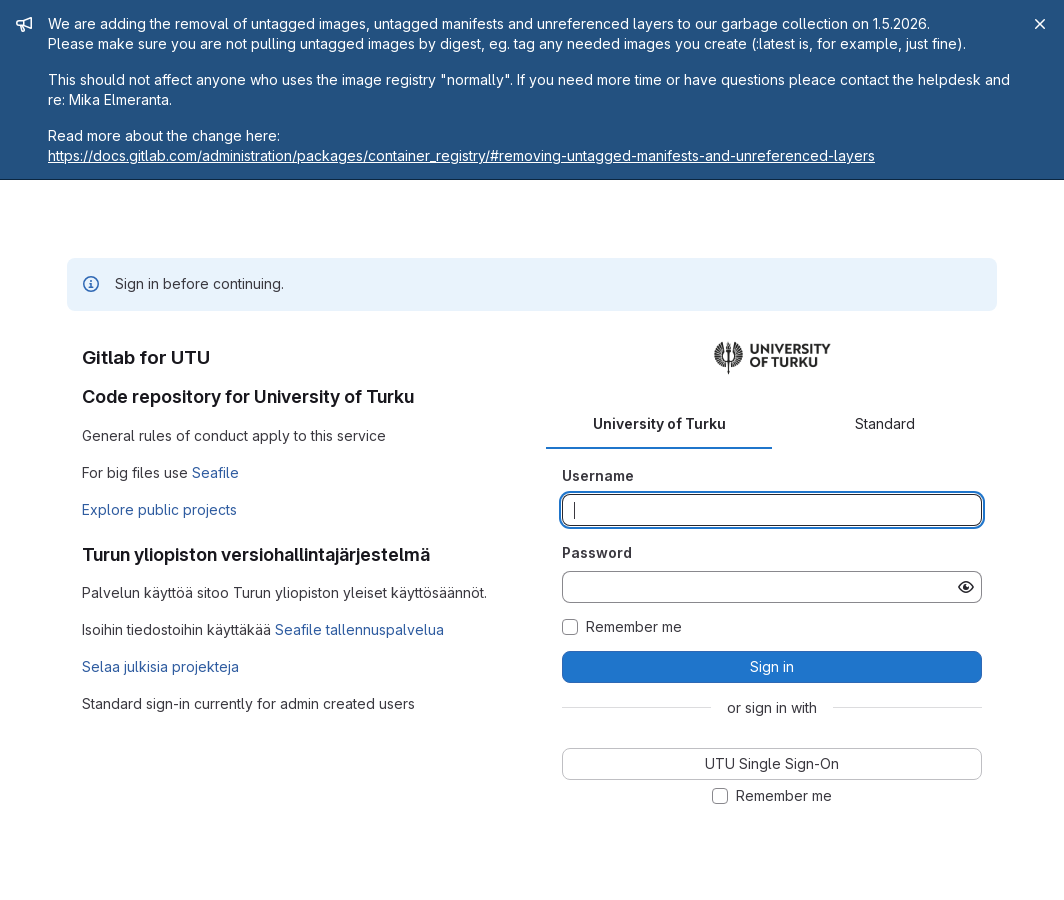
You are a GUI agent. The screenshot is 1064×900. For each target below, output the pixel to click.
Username (598, 475)
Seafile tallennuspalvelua (359, 629)
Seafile (215, 472)
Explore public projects (159, 509)
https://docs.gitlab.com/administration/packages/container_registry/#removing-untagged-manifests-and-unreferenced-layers (461, 155)
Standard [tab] (885, 423)
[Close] (1040, 24)
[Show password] (966, 587)
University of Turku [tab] (659, 423)
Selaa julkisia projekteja (160, 666)
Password (597, 552)
